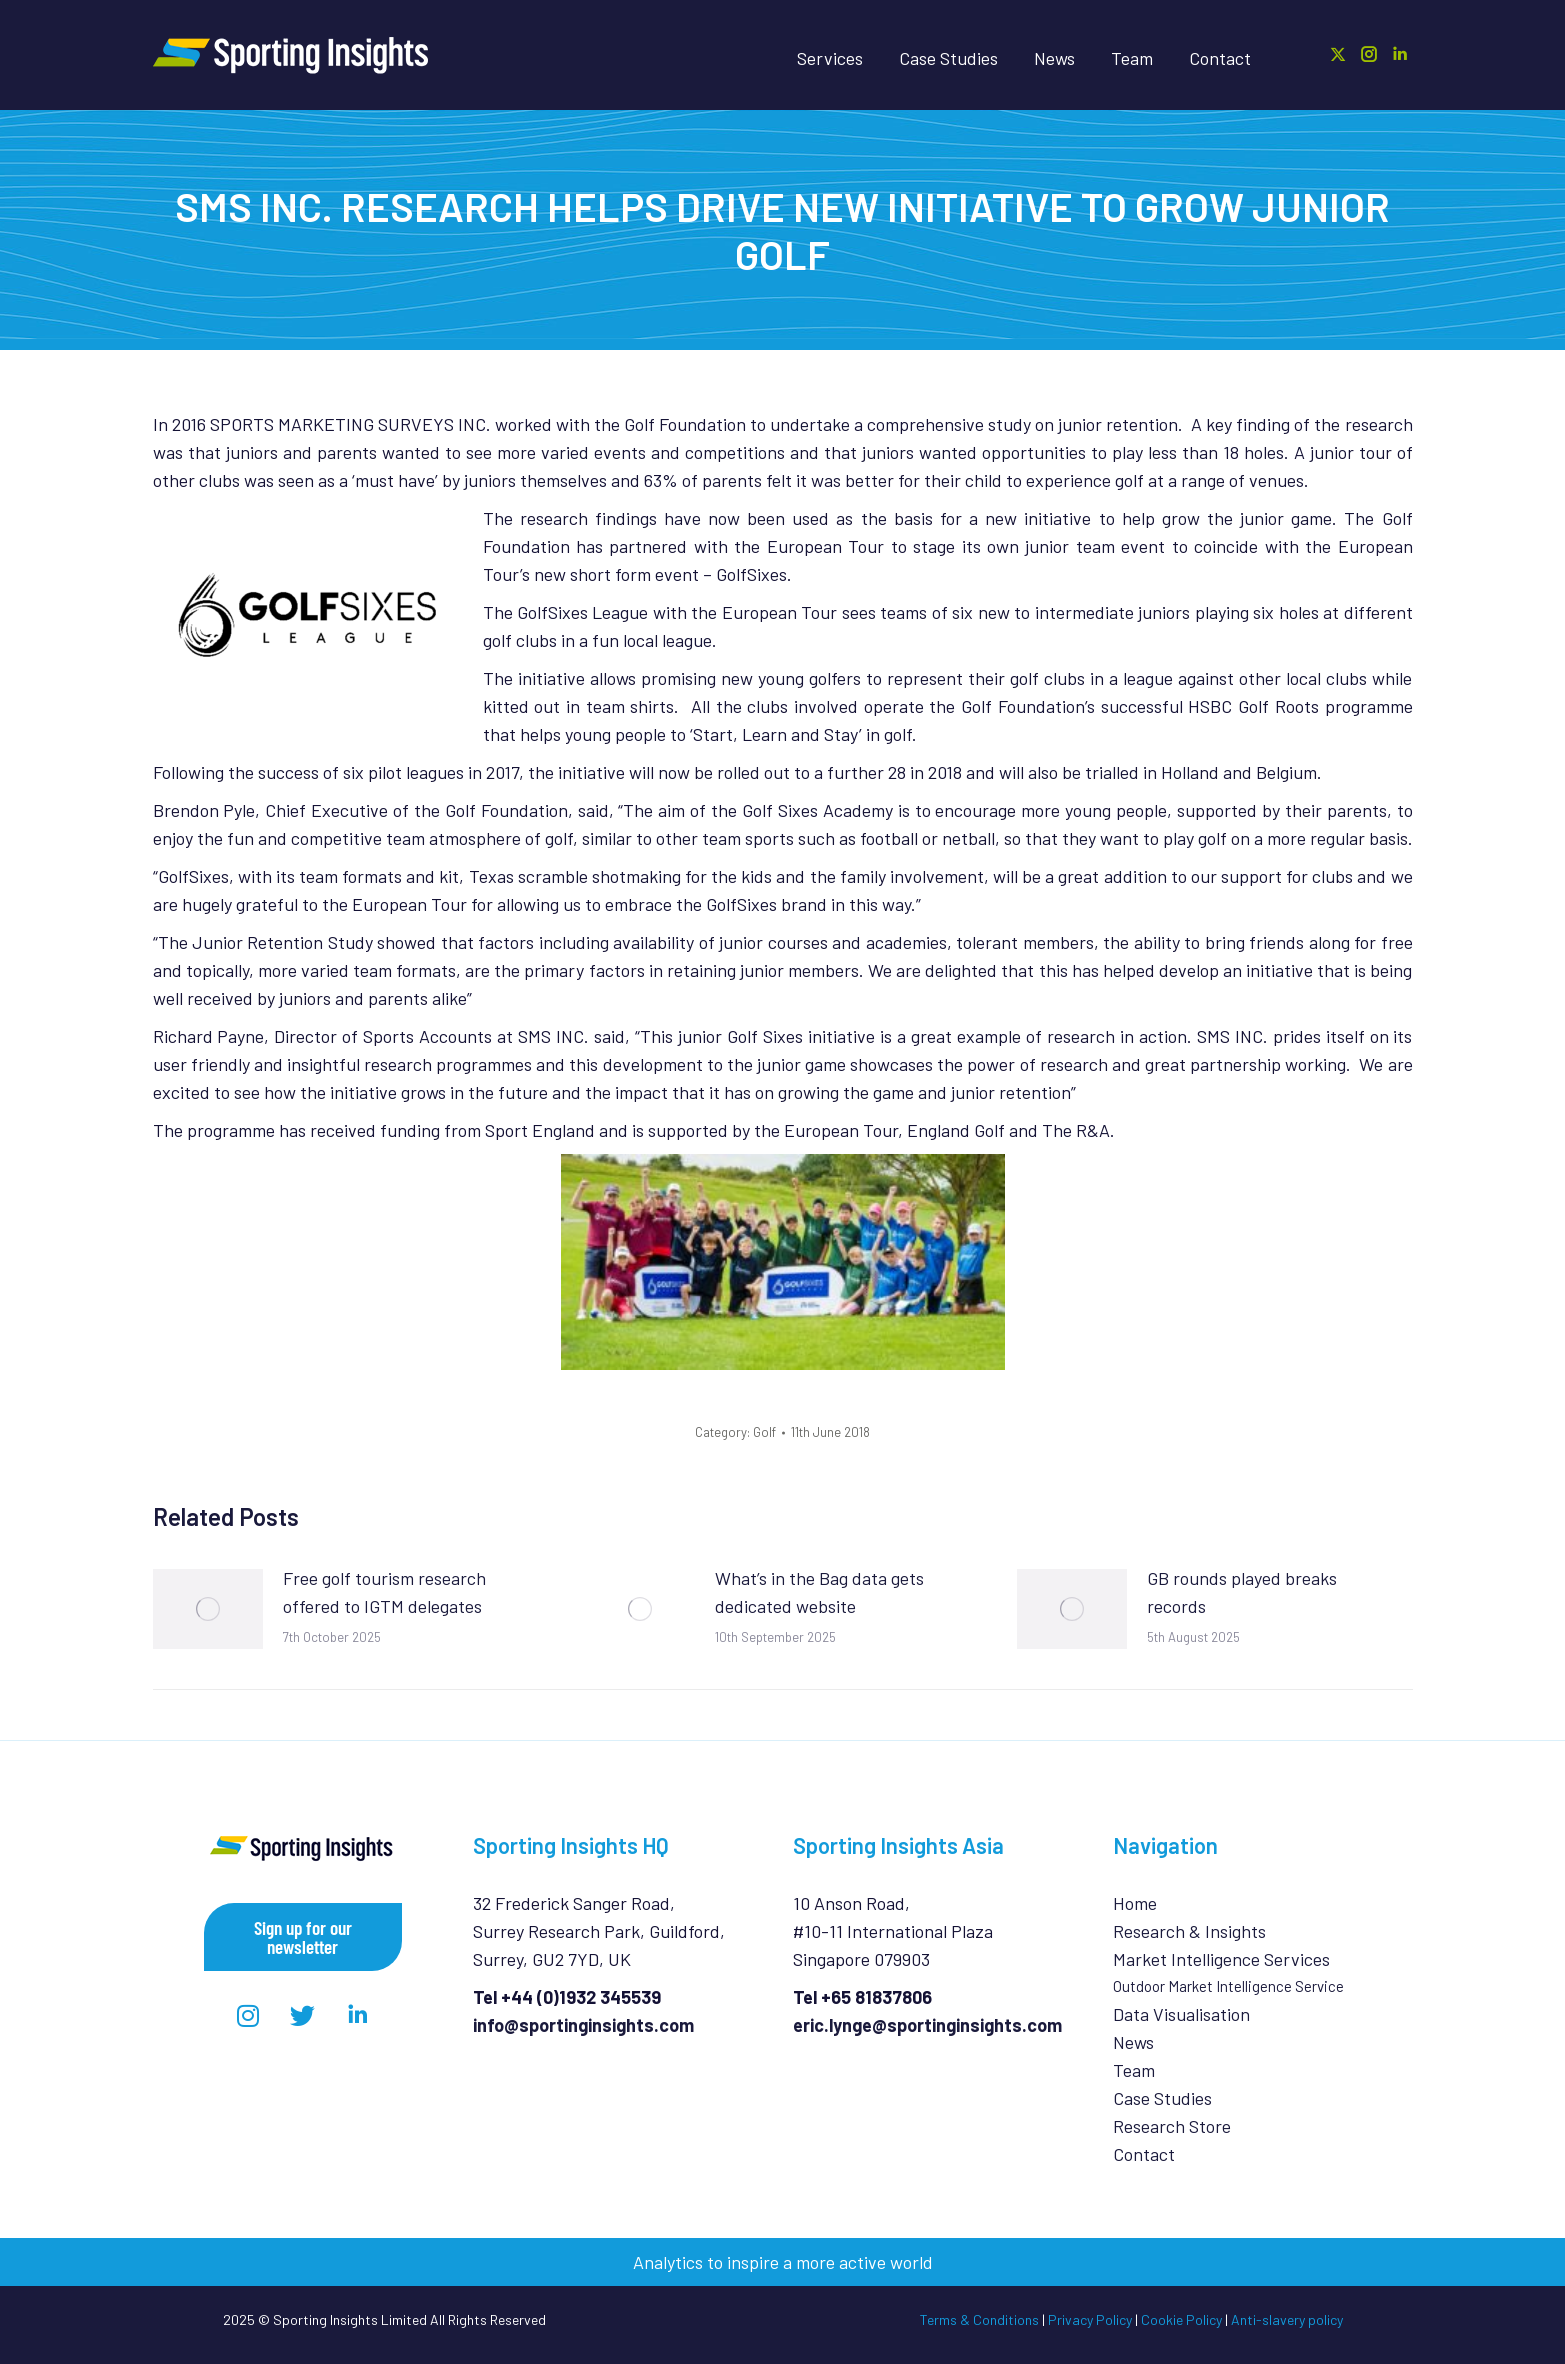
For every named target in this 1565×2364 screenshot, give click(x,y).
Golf (764, 1432)
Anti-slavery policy (1287, 2319)
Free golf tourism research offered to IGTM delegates (384, 1592)
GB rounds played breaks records (1242, 1592)
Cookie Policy (1181, 2319)
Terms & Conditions (979, 2319)
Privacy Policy (1090, 2319)
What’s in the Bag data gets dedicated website (819, 1592)
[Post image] (208, 1609)
